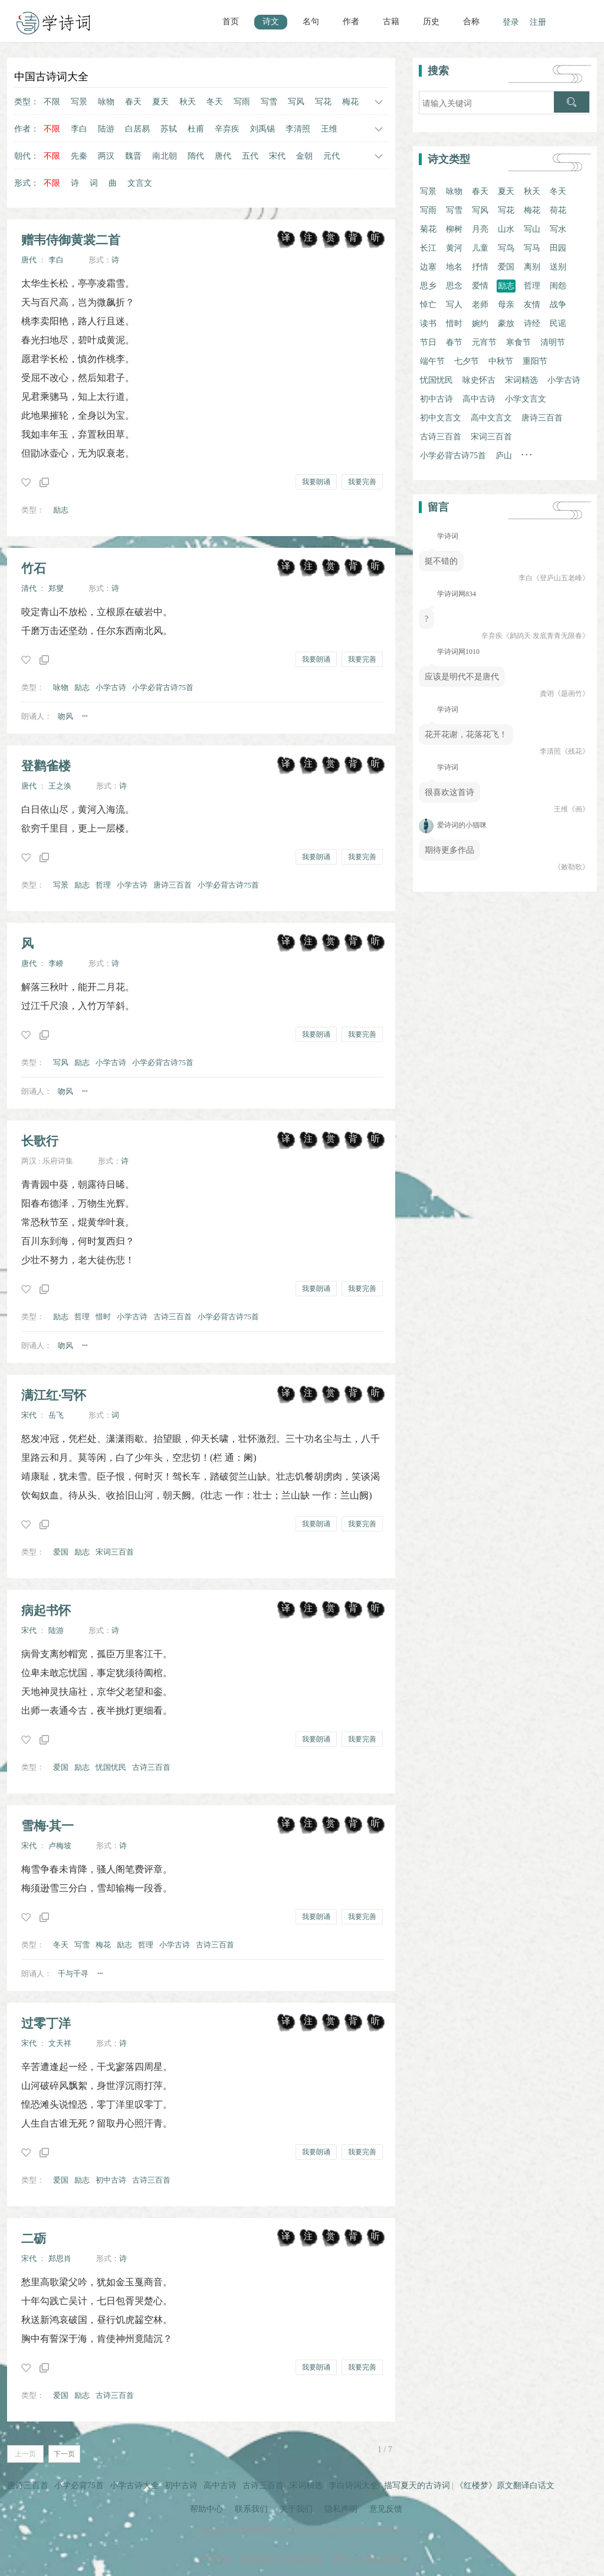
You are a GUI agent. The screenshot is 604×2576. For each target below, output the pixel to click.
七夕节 (466, 361)
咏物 (106, 101)
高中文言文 (491, 417)
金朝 (304, 156)
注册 (538, 22)
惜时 (103, 1316)
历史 (431, 21)
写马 (532, 248)
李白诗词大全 (353, 2485)
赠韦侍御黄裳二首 (70, 240)
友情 (532, 304)
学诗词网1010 (457, 652)
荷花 (558, 210)
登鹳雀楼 (46, 766)
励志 (60, 509)
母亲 (506, 304)
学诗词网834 (455, 594)
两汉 (106, 156)
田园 (558, 248)
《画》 (578, 809)
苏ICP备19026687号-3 (370, 2530)
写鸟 (506, 248)
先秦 (79, 156)
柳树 (454, 229)
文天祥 (59, 2043)
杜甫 (196, 128)
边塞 (428, 266)
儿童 (480, 248)
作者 (351, 21)
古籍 (391, 21)
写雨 (242, 101)
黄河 (454, 248)
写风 (296, 101)
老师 (480, 304)
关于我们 (296, 2509)
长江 (428, 248)
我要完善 (362, 482)
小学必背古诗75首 (162, 687)
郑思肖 (59, 2258)
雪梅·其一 (47, 1825)
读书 (428, 323)
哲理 (103, 884)
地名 (454, 266)
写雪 (269, 101)
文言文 (139, 183)
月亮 (480, 229)
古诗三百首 (172, 1316)
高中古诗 (478, 399)
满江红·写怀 (53, 1395)
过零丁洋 (46, 2023)
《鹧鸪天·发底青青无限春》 (546, 636)
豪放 (506, 323)
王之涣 (59, 785)
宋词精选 (521, 380)
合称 (471, 21)
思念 (454, 285)
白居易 (137, 128)
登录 (511, 22)
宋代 (277, 156)
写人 (454, 304)
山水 (506, 229)
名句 (311, 21)
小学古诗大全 (134, 2485)
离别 (532, 266)
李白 (79, 128)
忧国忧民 (111, 1767)
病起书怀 (46, 1610)
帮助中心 (206, 2509)
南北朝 (164, 156)
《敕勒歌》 (571, 867)
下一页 (64, 2454)
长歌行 (39, 1141)
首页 (230, 21)
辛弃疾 (227, 128)
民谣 (558, 323)
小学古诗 (111, 687)
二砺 (33, 2238)
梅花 (350, 101)
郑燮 (56, 588)
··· (85, 715)
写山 (532, 229)
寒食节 (518, 342)
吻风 (65, 716)
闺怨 (558, 285)
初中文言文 (440, 417)
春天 (133, 101)
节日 (428, 342)
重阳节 (535, 361)
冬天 (214, 101)
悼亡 (428, 304)
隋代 (196, 156)
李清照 (297, 128)
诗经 (532, 323)
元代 (331, 156)
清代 (29, 588)
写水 (558, 229)
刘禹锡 (262, 128)
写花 (323, 101)
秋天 (187, 101)
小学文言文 (525, 399)
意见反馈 (385, 2509)
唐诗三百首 (172, 884)
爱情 (480, 285)
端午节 (432, 361)
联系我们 (251, 2509)
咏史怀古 (478, 380)
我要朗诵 (316, 482)
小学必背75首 (79, 2485)
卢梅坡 (59, 1845)
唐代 (223, 156)
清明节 (552, 342)
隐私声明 (340, 2509)
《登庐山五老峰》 (561, 578)
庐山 (503, 455)
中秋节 (500, 361)
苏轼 (168, 128)
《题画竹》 (571, 693)
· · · (526, 455)
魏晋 (133, 156)
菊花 (428, 229)
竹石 (33, 568)
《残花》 (575, 751)
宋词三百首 (115, 1551)
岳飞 (56, 1415)
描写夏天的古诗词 (417, 2485)
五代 (250, 156)
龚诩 (547, 693)
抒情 (480, 266)
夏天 (160, 101)
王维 (329, 128)
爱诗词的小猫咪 (453, 825)
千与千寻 (73, 1973)
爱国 (60, 1551)
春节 (454, 342)
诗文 (270, 21)
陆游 (106, 128)
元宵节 (484, 342)
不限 (52, 101)
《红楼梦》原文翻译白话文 (504, 2485)
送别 (558, 266)
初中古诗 (111, 2180)
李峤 (56, 963)
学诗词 (446, 536)
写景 (79, 101)
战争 (558, 304)
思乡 (428, 285)
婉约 (480, 323)
